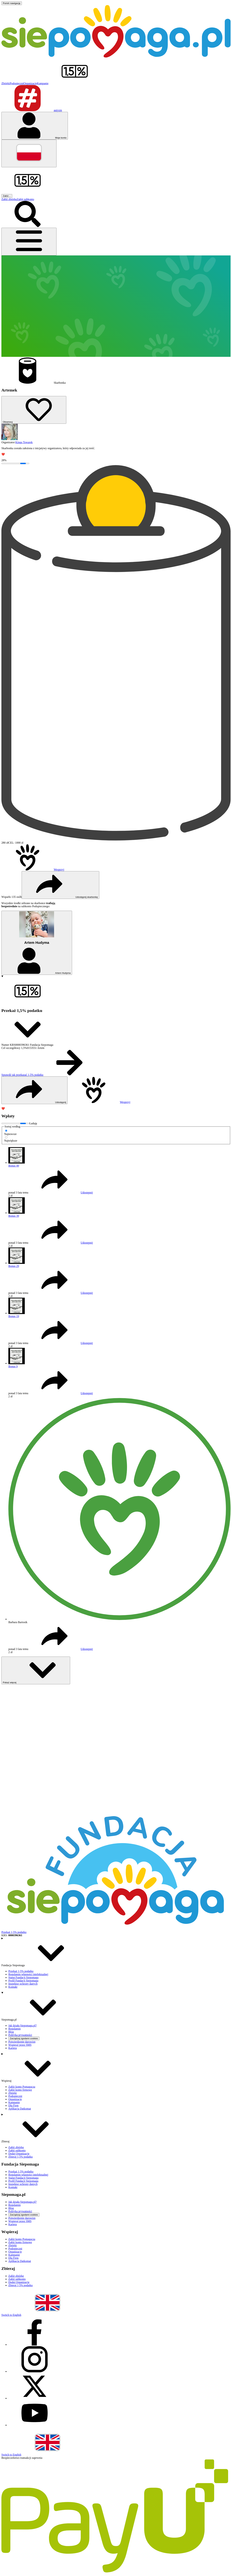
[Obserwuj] (33, 410)
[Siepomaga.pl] (116, 56)
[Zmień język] (29, 153)
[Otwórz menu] (29, 241)
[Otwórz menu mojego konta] (34, 126)
